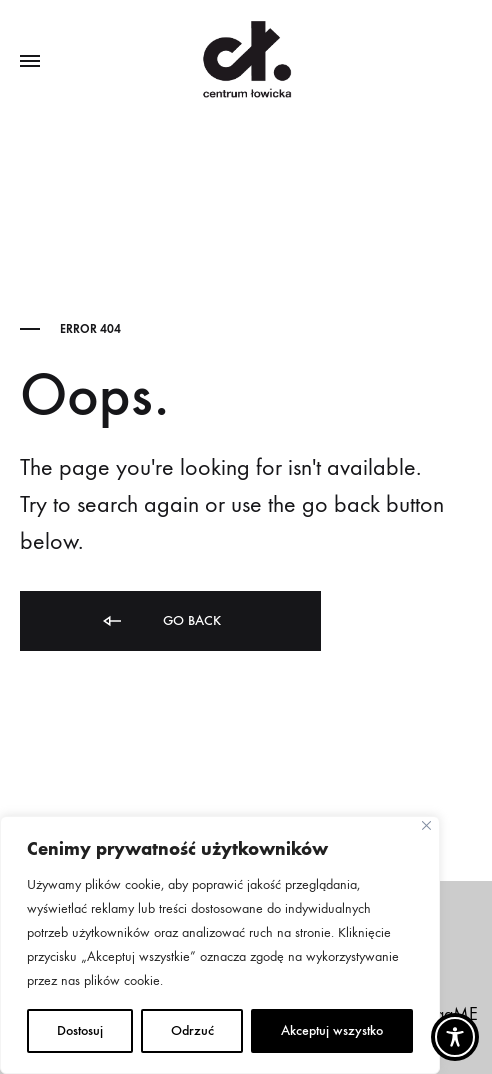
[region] (220, 945)
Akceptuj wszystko (332, 1030)
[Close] (426, 825)
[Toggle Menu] (30, 62)
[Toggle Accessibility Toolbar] (455, 1037)
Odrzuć (192, 1030)
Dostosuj (80, 1030)
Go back (160, 621)
